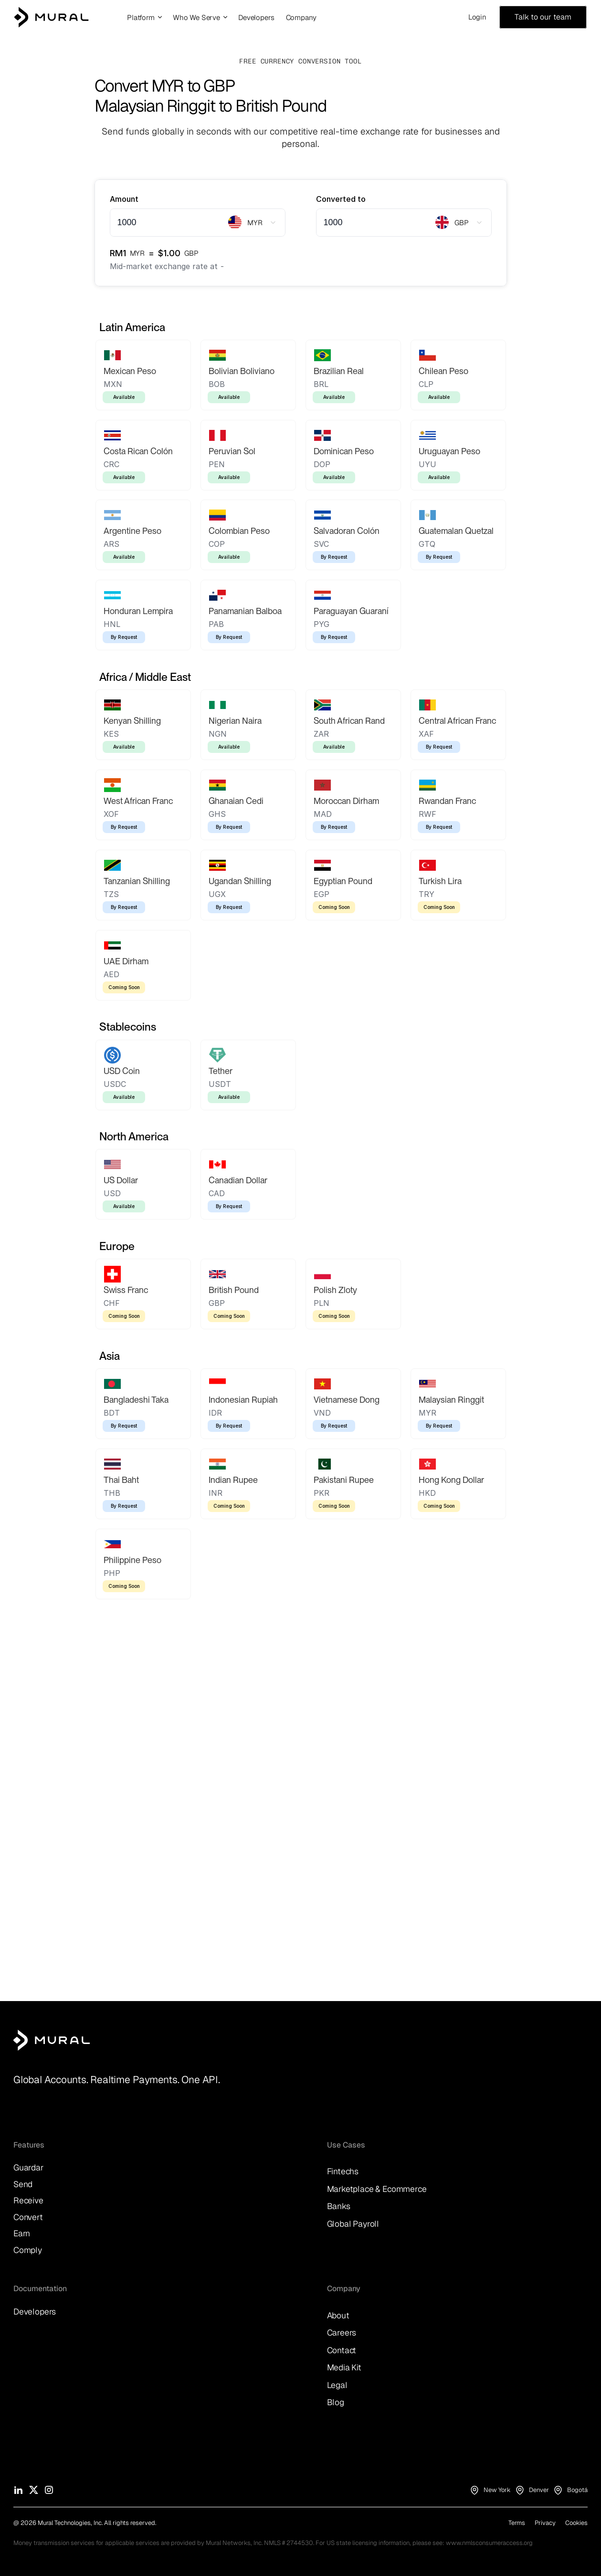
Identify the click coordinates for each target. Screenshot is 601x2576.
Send (22, 2184)
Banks (338, 2206)
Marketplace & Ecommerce (377, 2188)
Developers (34, 2311)
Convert (28, 2216)
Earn (21, 2233)
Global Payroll (353, 2223)
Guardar (28, 2167)
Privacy (545, 2523)
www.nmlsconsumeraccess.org (489, 2543)
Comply (27, 2249)
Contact (342, 2350)
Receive (28, 2200)
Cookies (576, 2523)
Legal (337, 2384)
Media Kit (344, 2367)
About (338, 2315)
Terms (516, 2523)
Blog (335, 2402)
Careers (342, 2332)
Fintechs (343, 2171)
